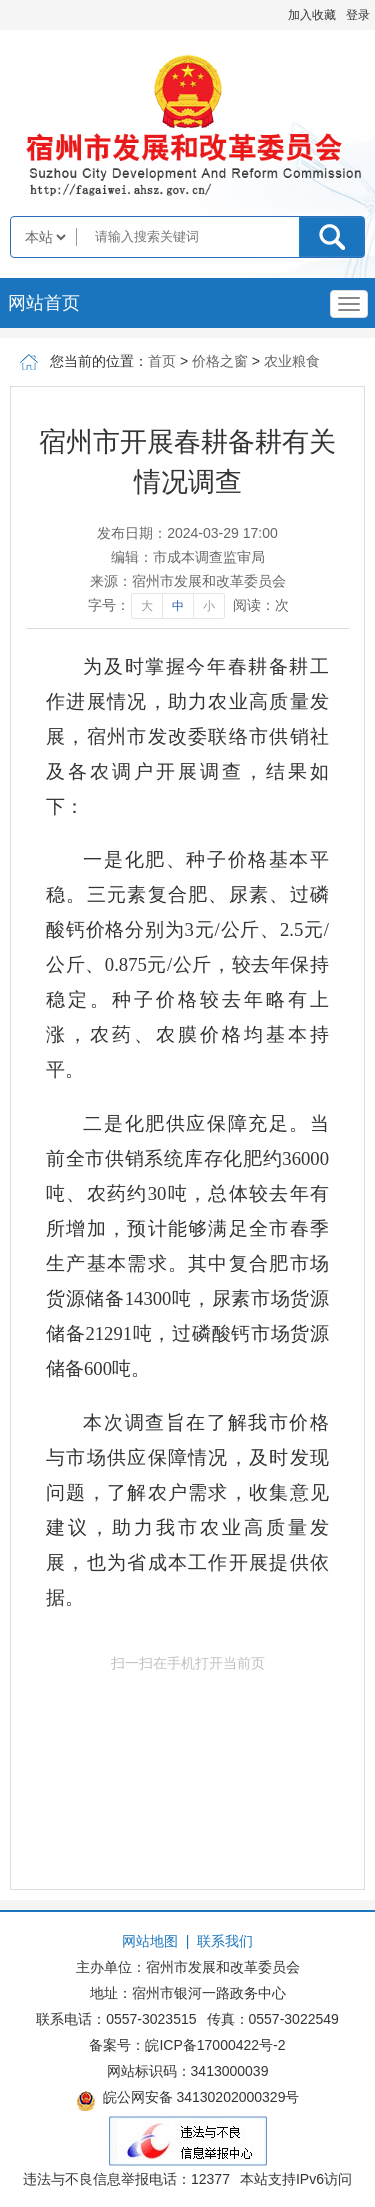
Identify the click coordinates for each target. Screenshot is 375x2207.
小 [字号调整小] (209, 606)
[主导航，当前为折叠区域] (349, 304)
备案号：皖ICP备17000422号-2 (187, 2045)
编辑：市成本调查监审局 (188, 557)
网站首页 (44, 303)
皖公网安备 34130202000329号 (188, 2100)
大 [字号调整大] (147, 606)
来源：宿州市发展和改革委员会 (188, 581)
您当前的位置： (99, 361)
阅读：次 (261, 605)
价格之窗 (220, 361)
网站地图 (150, 1941)
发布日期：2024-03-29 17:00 (187, 533)
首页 (162, 361)
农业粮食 (292, 361)
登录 (358, 15)
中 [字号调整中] (178, 606)
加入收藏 (312, 15)
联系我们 (225, 1941)
